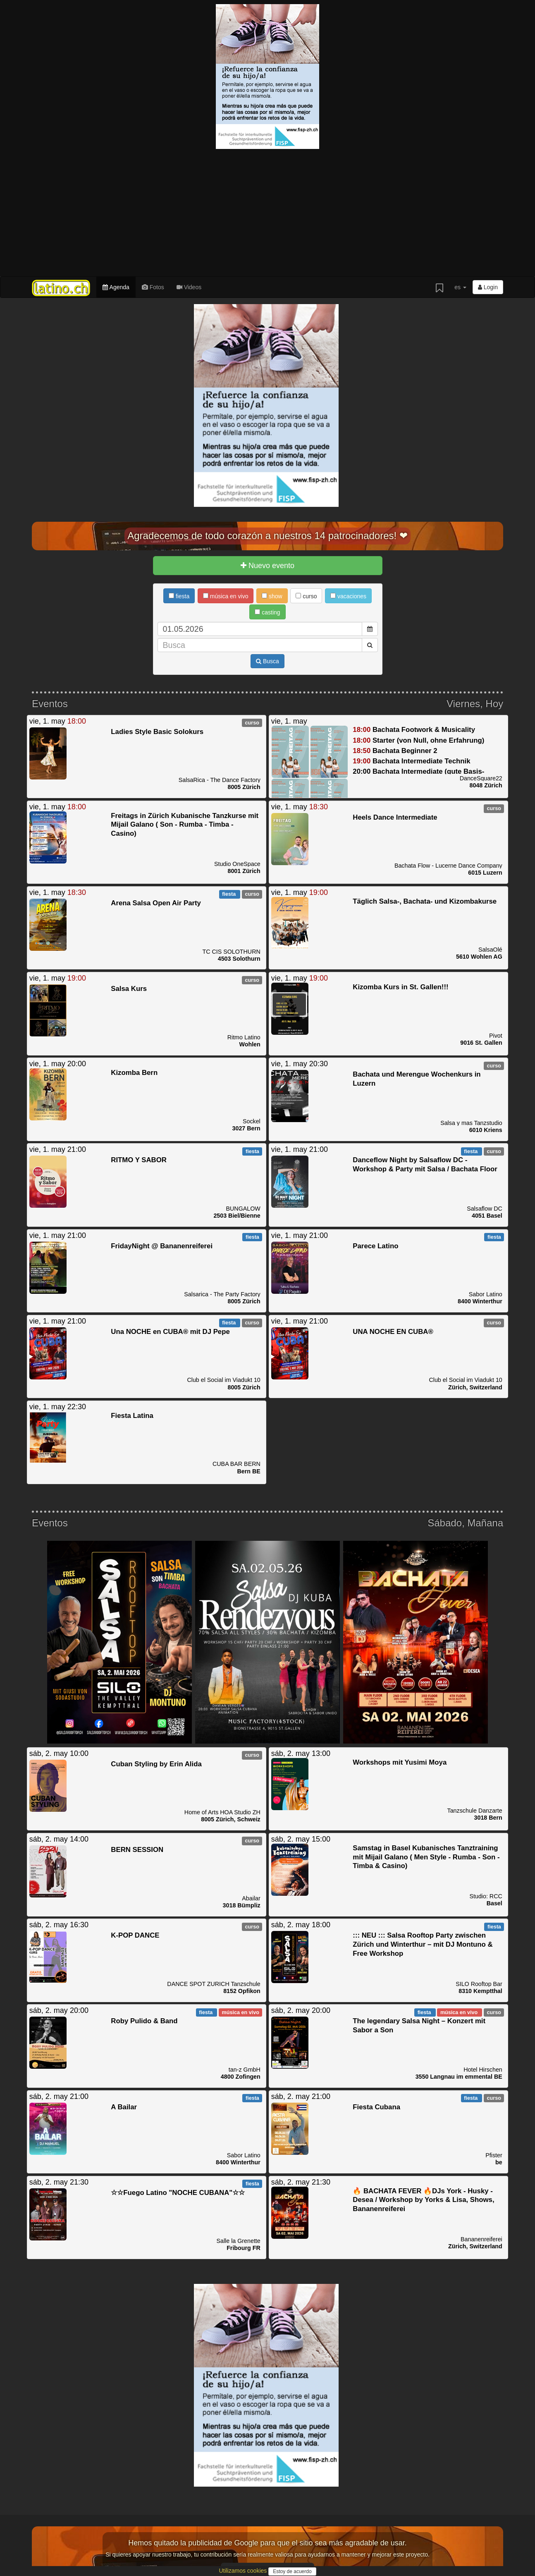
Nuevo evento (267, 565)
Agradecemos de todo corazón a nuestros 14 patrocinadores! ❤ (267, 535)
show (272, 596)
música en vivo (225, 596)
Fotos (153, 287)
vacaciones (348, 596)
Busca (267, 661)
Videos (189, 287)
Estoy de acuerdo (292, 2571)
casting (267, 612)
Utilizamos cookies (243, 2570)
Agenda (116, 287)
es (460, 287)
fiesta (179, 596)
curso (306, 596)
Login (488, 287)
